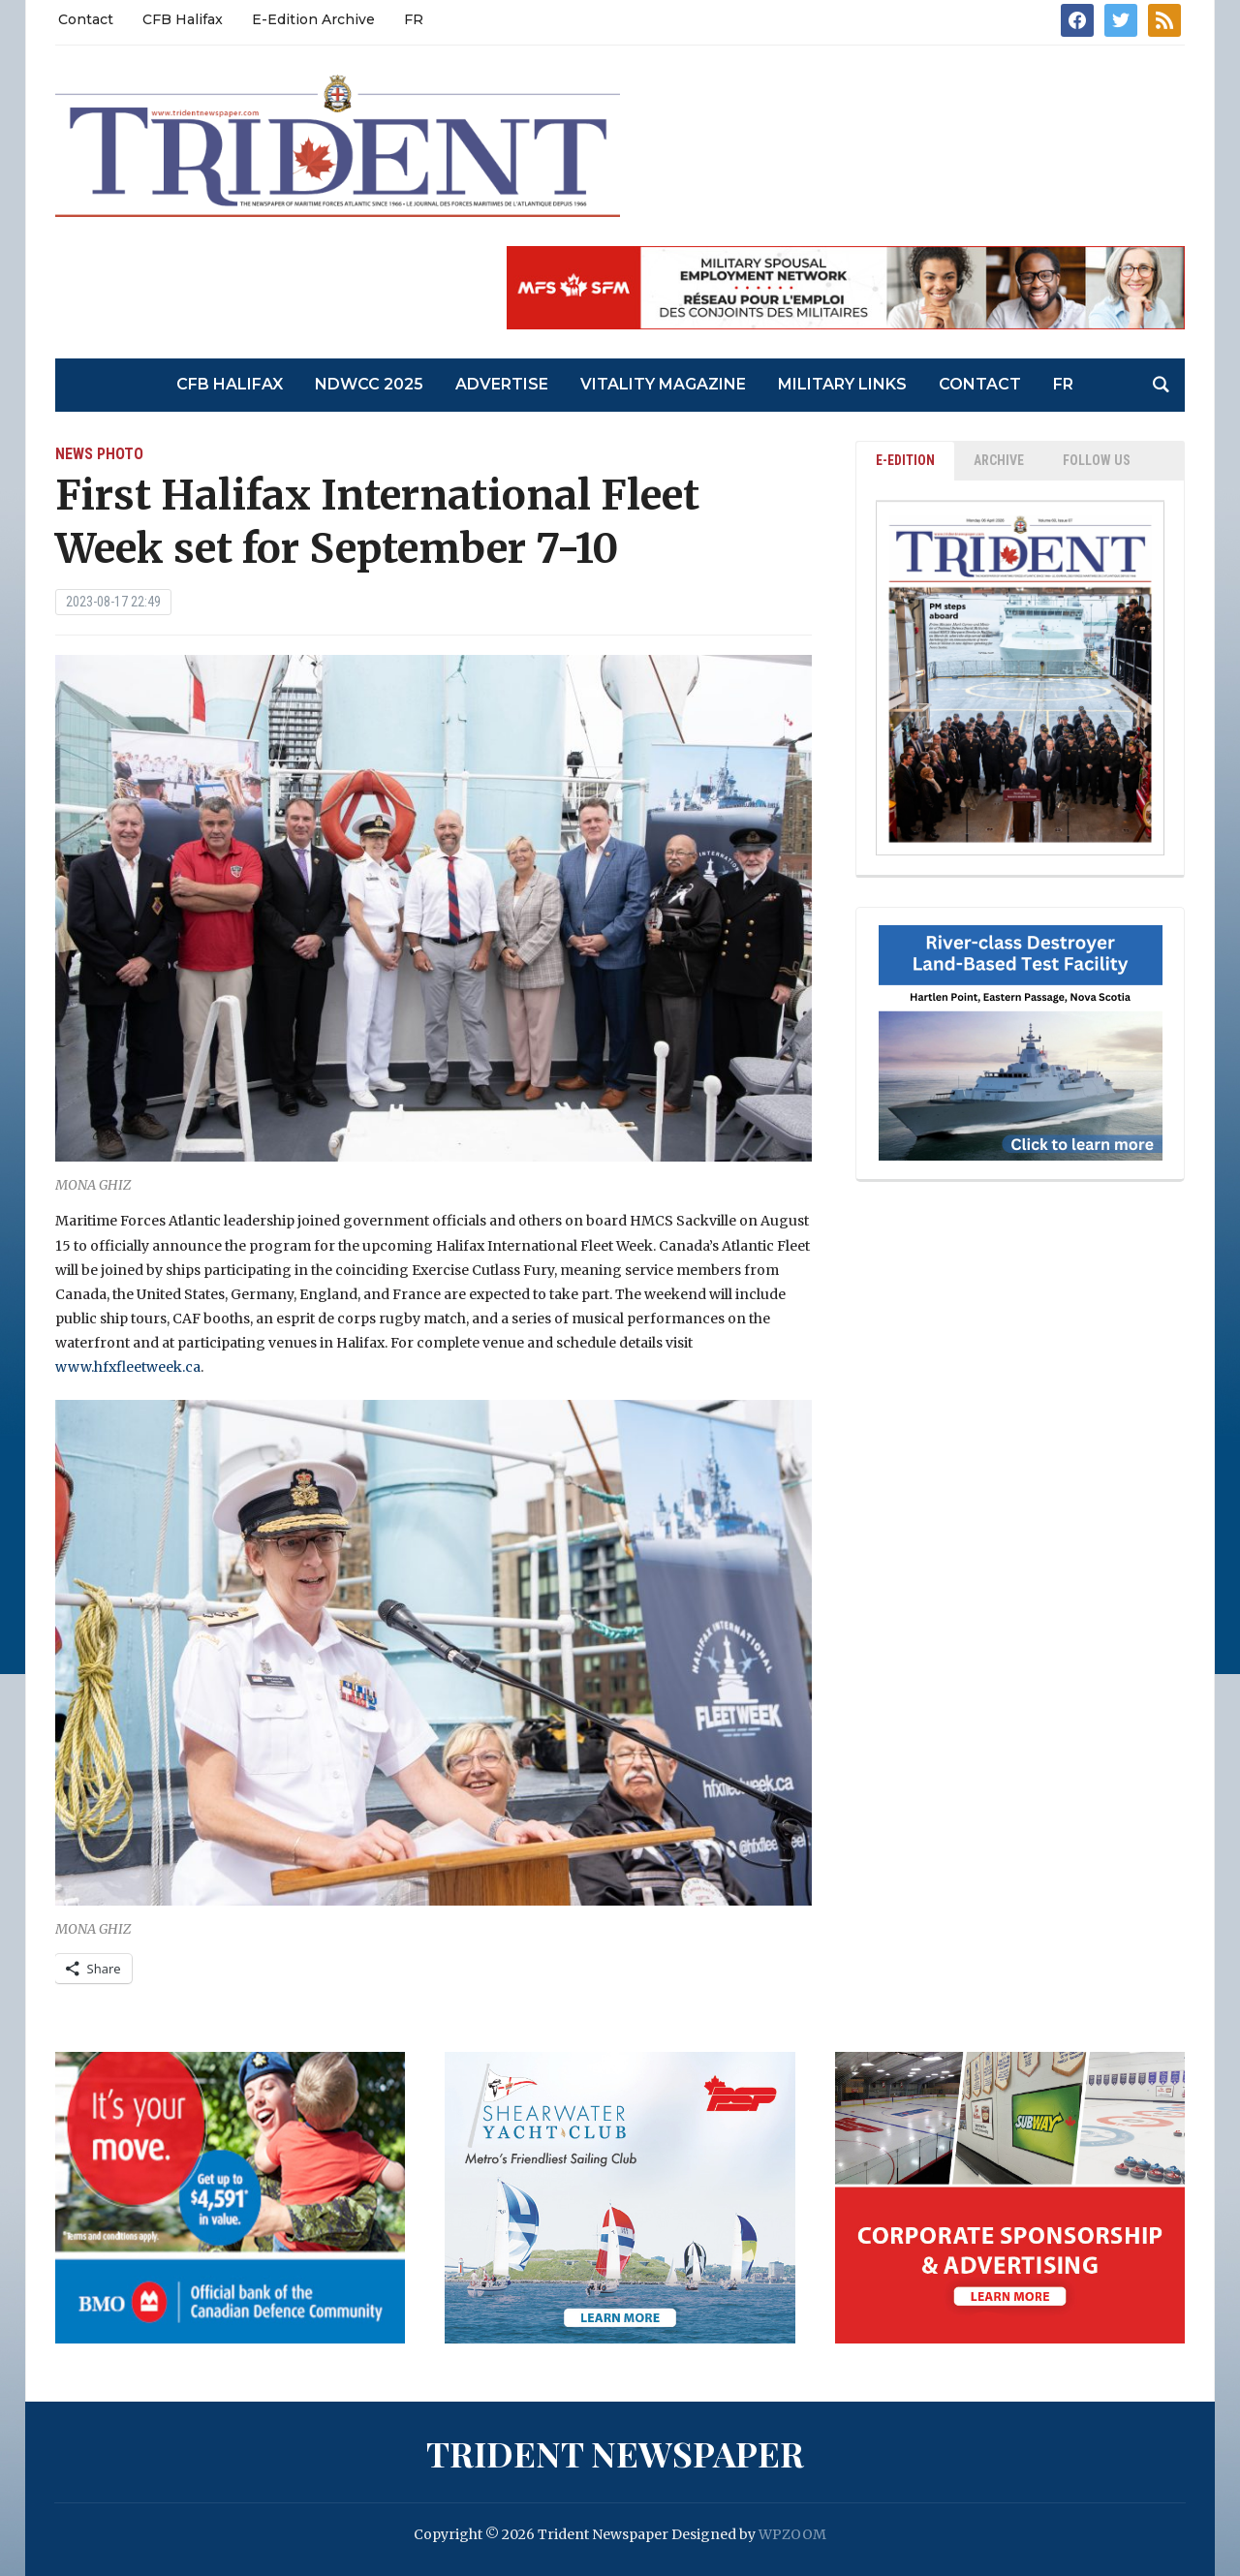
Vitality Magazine (663, 384)
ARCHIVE (999, 460)
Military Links (842, 384)
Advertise (501, 384)
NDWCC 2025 (369, 384)
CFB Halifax (182, 19)
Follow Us (1097, 460)
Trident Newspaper (615, 2453)
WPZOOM (792, 2534)
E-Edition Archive (313, 19)
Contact (85, 19)
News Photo (99, 454)
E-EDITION (905, 460)
